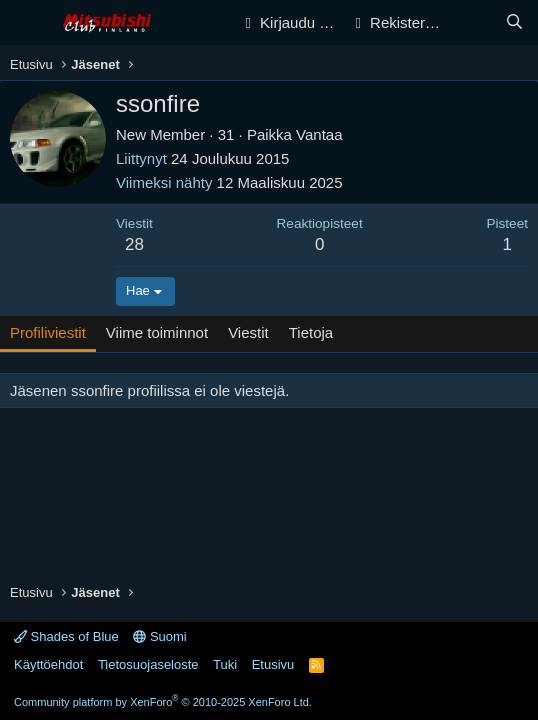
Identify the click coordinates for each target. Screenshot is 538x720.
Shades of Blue (66, 636)
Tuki (225, 664)
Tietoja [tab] (311, 332)
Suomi (159, 636)
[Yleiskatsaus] (474, 22)
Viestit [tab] (248, 332)
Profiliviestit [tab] (48, 332)
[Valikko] (27, 23)
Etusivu (273, 664)
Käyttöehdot (48, 664)
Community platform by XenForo (163, 702)
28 (134, 244)
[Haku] (514, 22)
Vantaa (319, 134)
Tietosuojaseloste (148, 664)
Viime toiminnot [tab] (157, 332)
